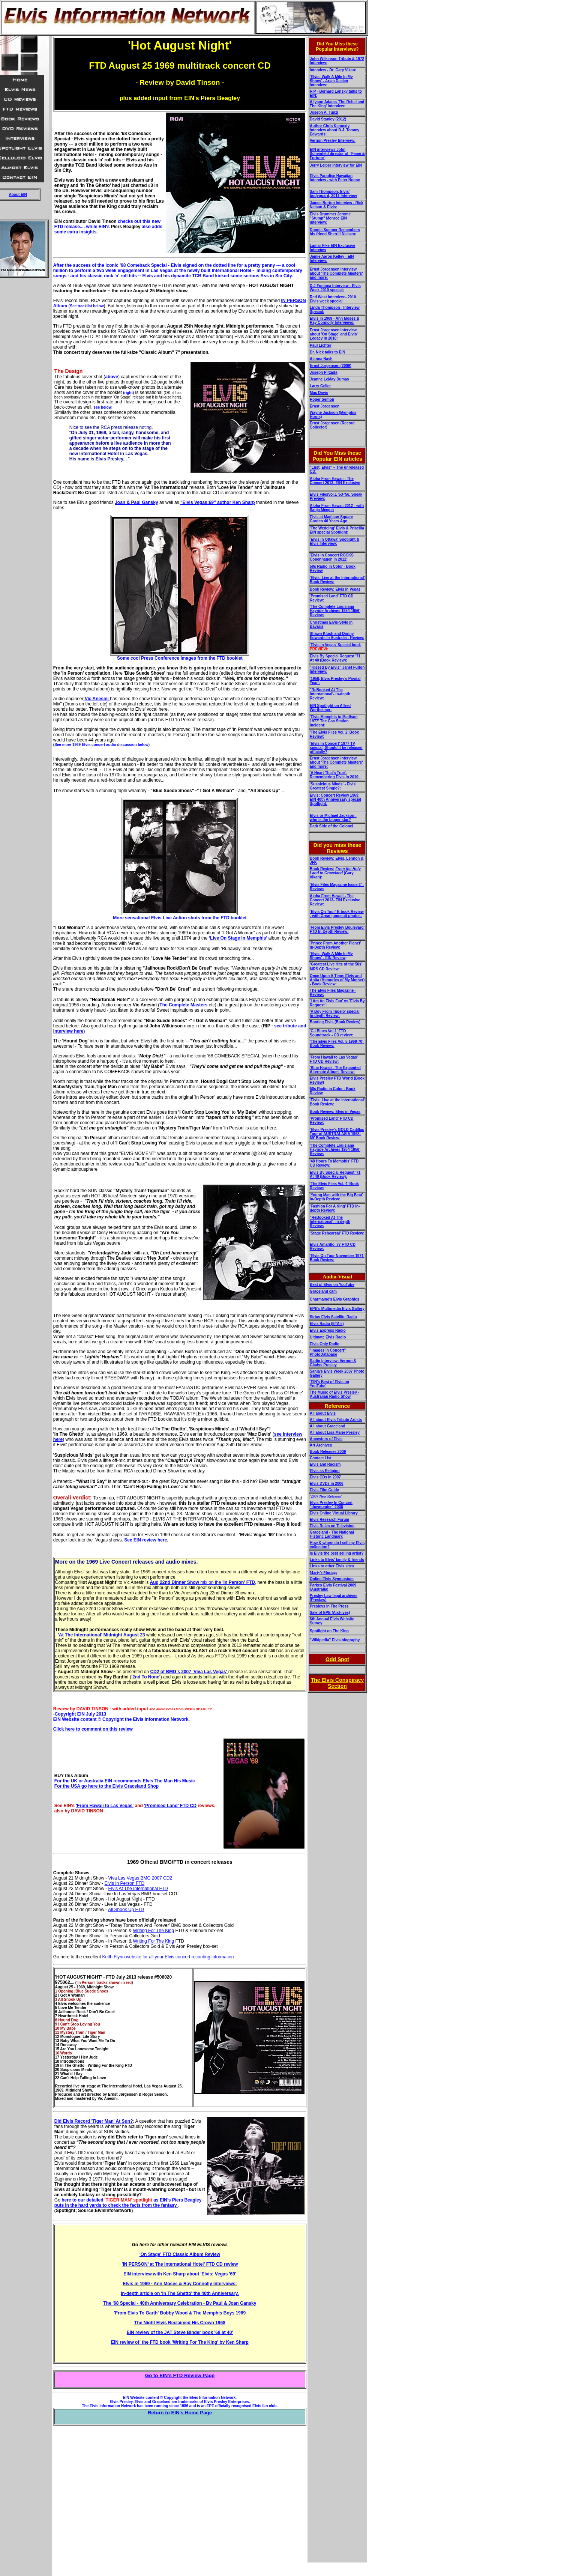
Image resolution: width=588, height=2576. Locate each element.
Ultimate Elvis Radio (328, 1337)
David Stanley (322, 119)
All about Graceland (327, 1426)
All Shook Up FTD (126, 1909)
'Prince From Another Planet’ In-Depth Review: (335, 945)
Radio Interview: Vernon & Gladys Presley (333, 1363)
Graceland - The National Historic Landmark (332, 1534)
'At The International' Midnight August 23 (101, 1635)
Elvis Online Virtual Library (334, 1513)
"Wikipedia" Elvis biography (335, 1640)
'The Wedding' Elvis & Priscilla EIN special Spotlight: (337, 530)
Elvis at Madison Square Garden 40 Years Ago (331, 519)
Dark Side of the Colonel (331, 826)
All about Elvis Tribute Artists (336, 1420)
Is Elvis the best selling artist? (336, 1553)
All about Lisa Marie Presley (335, 1432)
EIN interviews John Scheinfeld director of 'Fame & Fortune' (337, 153)
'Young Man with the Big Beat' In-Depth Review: (336, 1197)
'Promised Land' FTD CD (170, 1805)
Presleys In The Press (329, 1606)
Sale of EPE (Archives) (330, 1613)
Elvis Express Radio (328, 1330)
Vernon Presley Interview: (333, 140)
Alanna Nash (321, 359)
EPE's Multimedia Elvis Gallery (337, 1309)
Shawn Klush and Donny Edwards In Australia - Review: (337, 636)
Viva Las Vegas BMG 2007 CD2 (140, 1878)
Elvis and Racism (325, 1464)
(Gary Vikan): (335, 873)
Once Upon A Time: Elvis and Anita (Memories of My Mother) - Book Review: (337, 980)
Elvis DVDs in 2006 (327, 1483)
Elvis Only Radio (324, 1344)
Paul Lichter (320, 345)
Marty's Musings (323, 1572)
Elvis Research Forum (329, 1519)
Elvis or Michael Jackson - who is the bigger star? (333, 818)
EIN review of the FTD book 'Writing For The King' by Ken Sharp (180, 2342)
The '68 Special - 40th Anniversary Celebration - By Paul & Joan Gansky (180, 2303)
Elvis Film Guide (324, 1490)
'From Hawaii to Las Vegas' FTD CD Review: (334, 1059)
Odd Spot (337, 1659)
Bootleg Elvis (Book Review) (335, 1022)
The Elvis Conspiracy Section (337, 1683)
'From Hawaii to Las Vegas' (105, 1805)
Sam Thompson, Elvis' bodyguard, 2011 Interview (333, 193)
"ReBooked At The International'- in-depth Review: (330, 694)
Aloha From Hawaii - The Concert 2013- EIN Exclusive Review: (335, 900)
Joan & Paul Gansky (136, 502)
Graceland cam (323, 1291)
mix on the (202, 1582)
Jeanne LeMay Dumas (329, 379)
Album (60, 305)
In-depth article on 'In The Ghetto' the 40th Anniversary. (179, 2293)
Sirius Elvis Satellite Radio (333, 1317)
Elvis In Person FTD (125, 1883)
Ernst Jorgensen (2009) (330, 366)
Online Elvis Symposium (332, 1579)
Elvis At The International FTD (138, 1888)
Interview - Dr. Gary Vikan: (333, 70)
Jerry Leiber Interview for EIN (336, 165)
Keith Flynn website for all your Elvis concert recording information (168, 1956)
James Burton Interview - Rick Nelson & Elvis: (336, 205)
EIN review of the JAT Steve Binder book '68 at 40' (180, 2332)
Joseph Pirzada (323, 372)
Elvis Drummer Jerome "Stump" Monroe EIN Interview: (330, 218)
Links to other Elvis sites (332, 1566)
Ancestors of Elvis (326, 1439)
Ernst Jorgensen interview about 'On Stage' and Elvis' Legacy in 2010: (334, 334)
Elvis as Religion (324, 1471)
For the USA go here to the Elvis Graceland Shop (106, 1786)
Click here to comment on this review (93, 1729)
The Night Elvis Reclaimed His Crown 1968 (179, 2322)
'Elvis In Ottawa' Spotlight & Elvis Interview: (334, 541)
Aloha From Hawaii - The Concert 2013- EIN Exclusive (335, 481)
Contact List (321, 1458)
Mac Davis (319, 393)
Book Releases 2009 (328, 1452)
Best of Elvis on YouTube (332, 1285)
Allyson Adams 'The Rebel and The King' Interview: (337, 104)
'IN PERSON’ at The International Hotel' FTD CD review (180, 2264)
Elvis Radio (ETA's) (327, 1324)
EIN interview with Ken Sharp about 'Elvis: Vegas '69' (179, 2274)
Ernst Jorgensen (324, 406)
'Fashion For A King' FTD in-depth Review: (335, 1208)
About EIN (18, 194)
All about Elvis (323, 1413)
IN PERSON (293, 300)
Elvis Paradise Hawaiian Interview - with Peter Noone (335, 178)
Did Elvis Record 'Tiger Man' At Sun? (93, 2121)
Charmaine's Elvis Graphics (334, 1299)
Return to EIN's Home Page (180, 2412)
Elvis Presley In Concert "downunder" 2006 (331, 1505)
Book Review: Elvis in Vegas (335, 589)
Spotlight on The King (329, 1631)
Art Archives (321, 1445)
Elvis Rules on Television (332, 1526)
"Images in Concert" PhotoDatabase (328, 1352)
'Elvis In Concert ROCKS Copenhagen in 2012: (332, 557)
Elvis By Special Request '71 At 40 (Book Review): (335, 658)
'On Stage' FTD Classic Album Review (180, 2254)
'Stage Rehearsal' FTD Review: (337, 1233)
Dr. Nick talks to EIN (327, 352)
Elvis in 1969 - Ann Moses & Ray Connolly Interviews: (334, 320)
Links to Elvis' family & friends (337, 1560)
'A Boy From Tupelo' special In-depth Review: (335, 1013)
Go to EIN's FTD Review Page (179, 2375)
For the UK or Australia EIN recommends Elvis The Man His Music (124, 1781)
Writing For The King (153, 1930)
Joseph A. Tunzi (324, 112)
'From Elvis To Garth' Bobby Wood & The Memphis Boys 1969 (180, 2313)
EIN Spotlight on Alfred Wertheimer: (330, 708)
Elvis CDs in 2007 (325, 1477)
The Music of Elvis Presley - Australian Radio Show (334, 1394)
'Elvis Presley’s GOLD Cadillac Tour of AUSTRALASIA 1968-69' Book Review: (337, 1134)
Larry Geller (320, 386)
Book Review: (322, 869)
